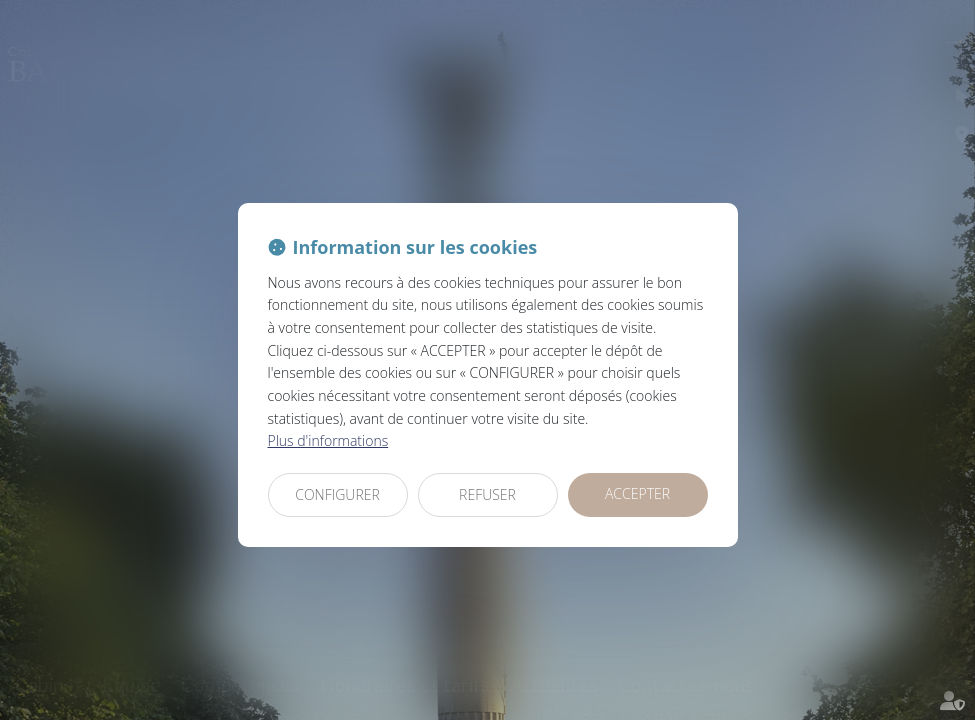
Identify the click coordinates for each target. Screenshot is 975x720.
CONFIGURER (337, 494)
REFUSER (487, 494)
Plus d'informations (328, 440)
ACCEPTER (637, 493)
